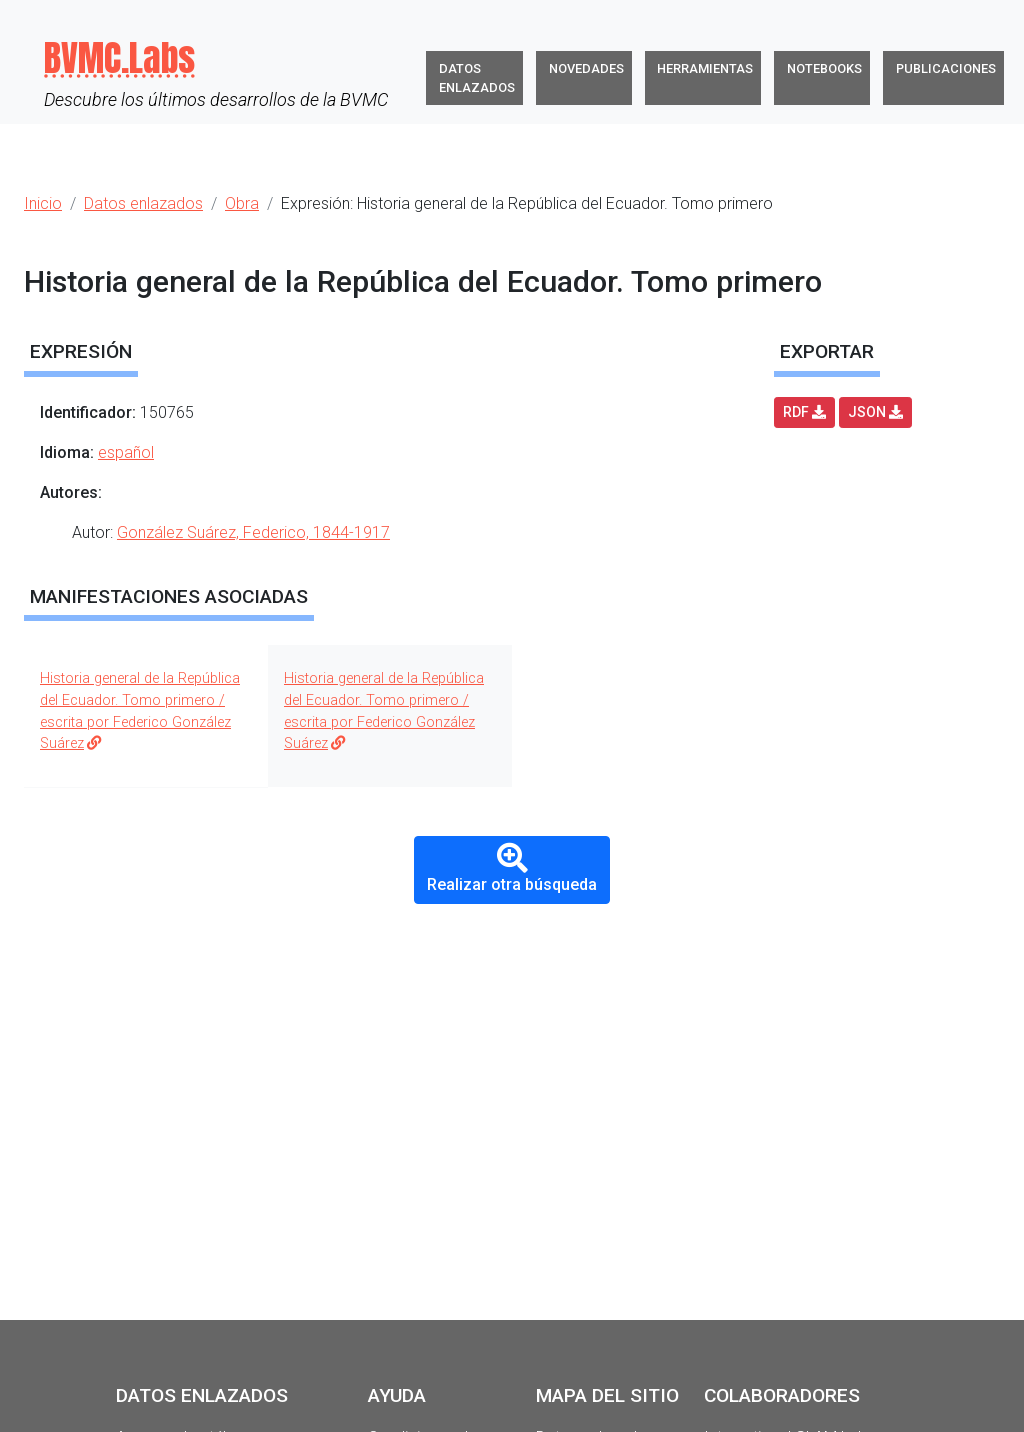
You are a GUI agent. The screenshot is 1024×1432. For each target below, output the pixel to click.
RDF (804, 412)
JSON (875, 412)
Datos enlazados (477, 78)
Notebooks (824, 68)
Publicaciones (946, 68)
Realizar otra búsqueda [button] (512, 868)
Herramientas (705, 68)
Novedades (586, 68)
